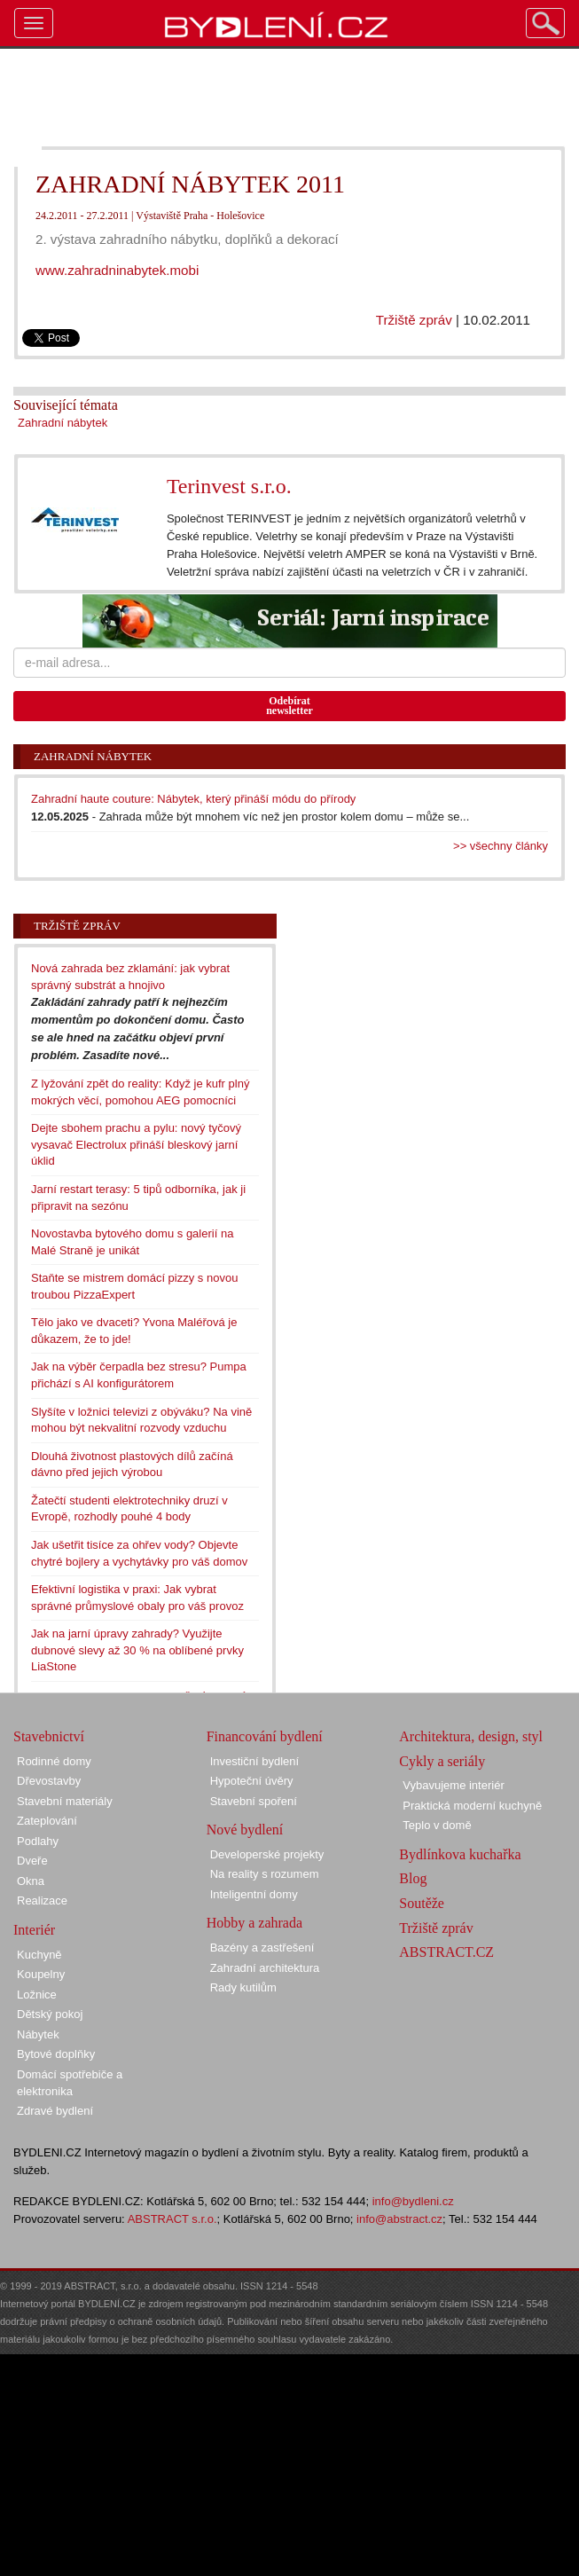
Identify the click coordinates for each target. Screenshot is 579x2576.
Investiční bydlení (254, 1761)
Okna (30, 1881)
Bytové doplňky (56, 2054)
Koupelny (41, 1974)
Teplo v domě (437, 1825)
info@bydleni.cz (413, 2201)
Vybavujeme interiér (453, 1785)
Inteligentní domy (254, 1894)
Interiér (34, 1929)
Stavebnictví (48, 1736)
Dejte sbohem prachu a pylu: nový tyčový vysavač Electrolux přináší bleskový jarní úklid (136, 1144)
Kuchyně (39, 1954)
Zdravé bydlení (55, 2110)
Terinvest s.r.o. (229, 486)
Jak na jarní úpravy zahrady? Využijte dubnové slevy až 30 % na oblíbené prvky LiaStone (137, 1650)
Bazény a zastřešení (262, 1947)
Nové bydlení (245, 1829)
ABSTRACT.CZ (446, 1951)
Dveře (32, 1860)
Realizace (42, 1900)
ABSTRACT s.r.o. (172, 2219)
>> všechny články (500, 845)
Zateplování (47, 1820)
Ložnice (37, 1994)
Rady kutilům (243, 1987)
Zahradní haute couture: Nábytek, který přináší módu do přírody (193, 798)
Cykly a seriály (442, 1761)
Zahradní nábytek (62, 422)
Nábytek (38, 2034)
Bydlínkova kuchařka (459, 1854)
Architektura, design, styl (471, 1736)
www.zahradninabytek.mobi (117, 270)
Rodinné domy (54, 1761)
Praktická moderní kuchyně (472, 1805)
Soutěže (421, 1903)
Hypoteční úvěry (251, 1780)
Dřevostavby (49, 1780)
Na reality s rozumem (264, 1874)
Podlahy (38, 1841)
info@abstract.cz (399, 2219)
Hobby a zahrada (254, 1922)
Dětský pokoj (49, 2014)
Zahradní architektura (265, 1968)
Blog (412, 1878)
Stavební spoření (253, 1801)
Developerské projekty (267, 1854)
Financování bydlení (265, 1736)
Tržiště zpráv (414, 319)
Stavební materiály (65, 1801)
